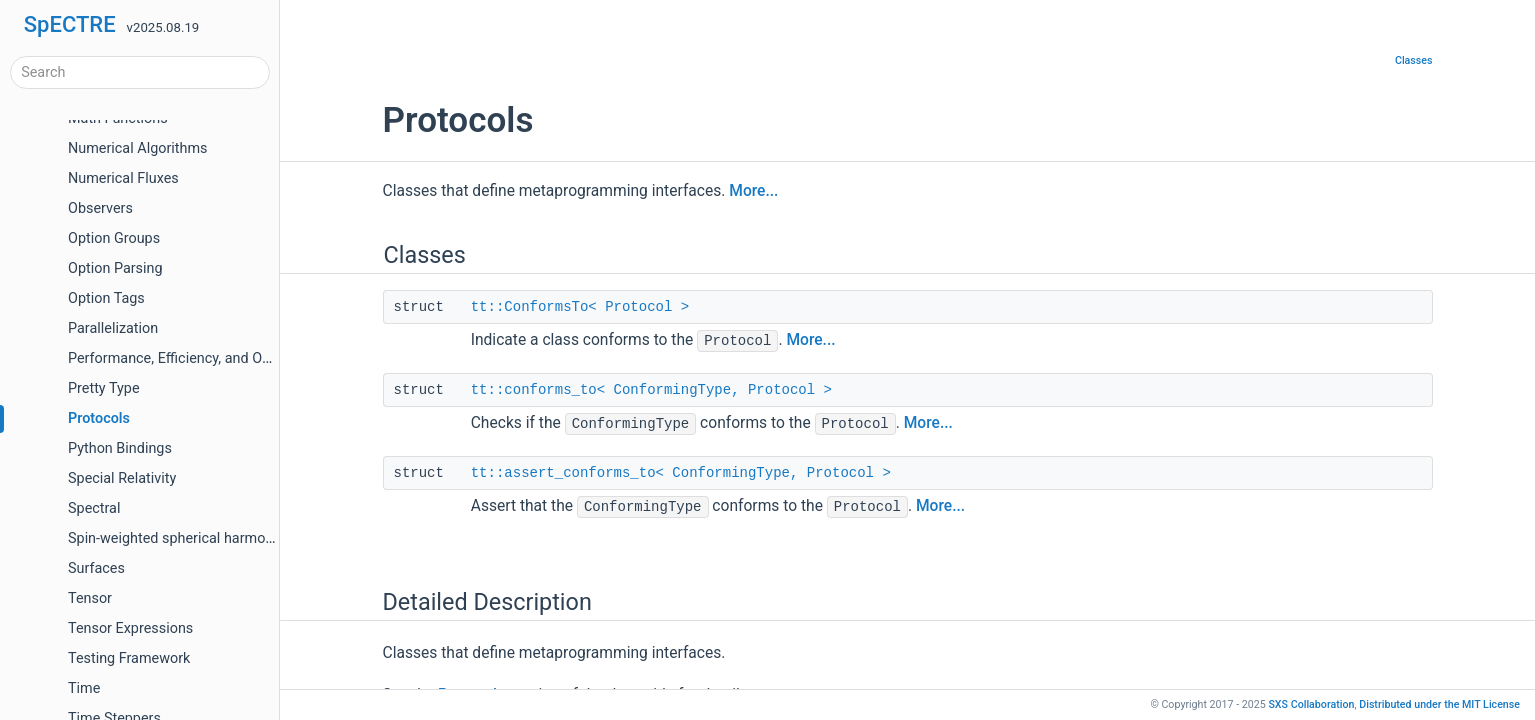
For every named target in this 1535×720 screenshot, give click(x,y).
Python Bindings (120, 448)
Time (84, 688)
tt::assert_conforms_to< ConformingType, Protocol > (681, 473)
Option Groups (114, 238)
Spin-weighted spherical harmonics (180, 538)
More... (753, 191)
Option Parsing (115, 268)
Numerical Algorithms (138, 148)
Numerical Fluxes (123, 178)
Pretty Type (104, 388)
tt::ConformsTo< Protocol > (580, 307)
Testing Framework (129, 658)
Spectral (94, 508)
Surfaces (96, 568)
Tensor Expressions (130, 628)
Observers (100, 208)
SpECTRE (70, 24)
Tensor (90, 598)
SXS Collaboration (1311, 704)
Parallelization (113, 328)
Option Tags (106, 298)
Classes (1414, 60)
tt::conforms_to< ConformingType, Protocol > (651, 390)
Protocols (99, 418)
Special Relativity (122, 478)
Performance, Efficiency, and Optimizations (204, 358)
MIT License (1439, 704)
